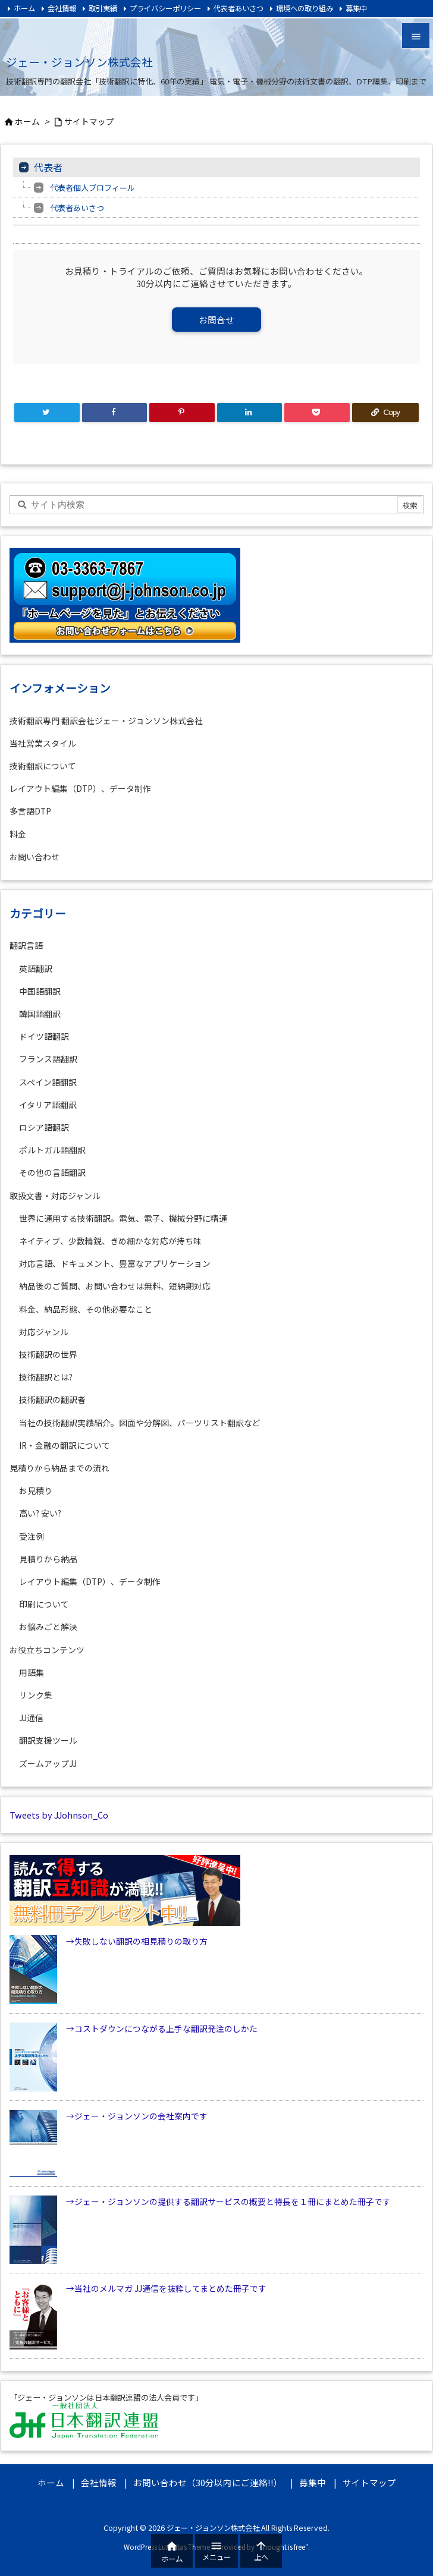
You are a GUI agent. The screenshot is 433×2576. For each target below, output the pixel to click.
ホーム (24, 8)
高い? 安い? (40, 1513)
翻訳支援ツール (48, 1740)
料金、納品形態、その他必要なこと (85, 1309)
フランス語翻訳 (48, 1059)
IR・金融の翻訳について (64, 1445)
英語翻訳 (35, 968)
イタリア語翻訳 (48, 1105)
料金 (18, 834)
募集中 (356, 8)
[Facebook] (115, 412)
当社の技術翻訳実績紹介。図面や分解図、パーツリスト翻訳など (140, 1423)
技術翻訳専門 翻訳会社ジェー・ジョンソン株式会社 (106, 720)
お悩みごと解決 (48, 1627)
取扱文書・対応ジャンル (55, 1195)
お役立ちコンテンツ (47, 1650)
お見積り (35, 1490)
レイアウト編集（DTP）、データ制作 (80, 788)
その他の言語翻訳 (52, 1172)
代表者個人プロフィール (92, 187)
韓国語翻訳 (40, 1014)
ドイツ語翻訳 (44, 1036)
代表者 (48, 167)
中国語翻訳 (40, 991)
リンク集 (35, 1695)
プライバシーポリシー (165, 8)
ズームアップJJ (48, 1763)
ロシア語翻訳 (44, 1127)
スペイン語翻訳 (48, 1082)
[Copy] (385, 412)
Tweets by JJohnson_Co (59, 1814)
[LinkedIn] (250, 412)
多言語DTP (30, 811)
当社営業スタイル (43, 743)
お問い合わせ (34, 857)
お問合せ (216, 319)
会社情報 (62, 8)
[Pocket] (317, 412)
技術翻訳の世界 (48, 1354)
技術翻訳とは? (46, 1377)
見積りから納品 (48, 1559)
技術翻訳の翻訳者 (52, 1399)
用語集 (31, 1672)
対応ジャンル (43, 1332)
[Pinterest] (182, 412)
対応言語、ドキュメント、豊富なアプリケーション (115, 1263)
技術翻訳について (43, 766)
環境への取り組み (304, 8)
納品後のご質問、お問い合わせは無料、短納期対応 (115, 1286)
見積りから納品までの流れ (59, 1468)
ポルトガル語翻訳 (52, 1150)
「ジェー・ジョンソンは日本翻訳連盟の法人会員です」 (106, 2397)
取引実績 (103, 8)
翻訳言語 (26, 945)
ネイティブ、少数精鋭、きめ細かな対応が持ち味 (110, 1241)
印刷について (44, 1604)
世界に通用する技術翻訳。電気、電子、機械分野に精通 (123, 1218)
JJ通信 (31, 1717)
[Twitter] (47, 412)
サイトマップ (89, 121)
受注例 (31, 1536)
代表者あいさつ (238, 8)
